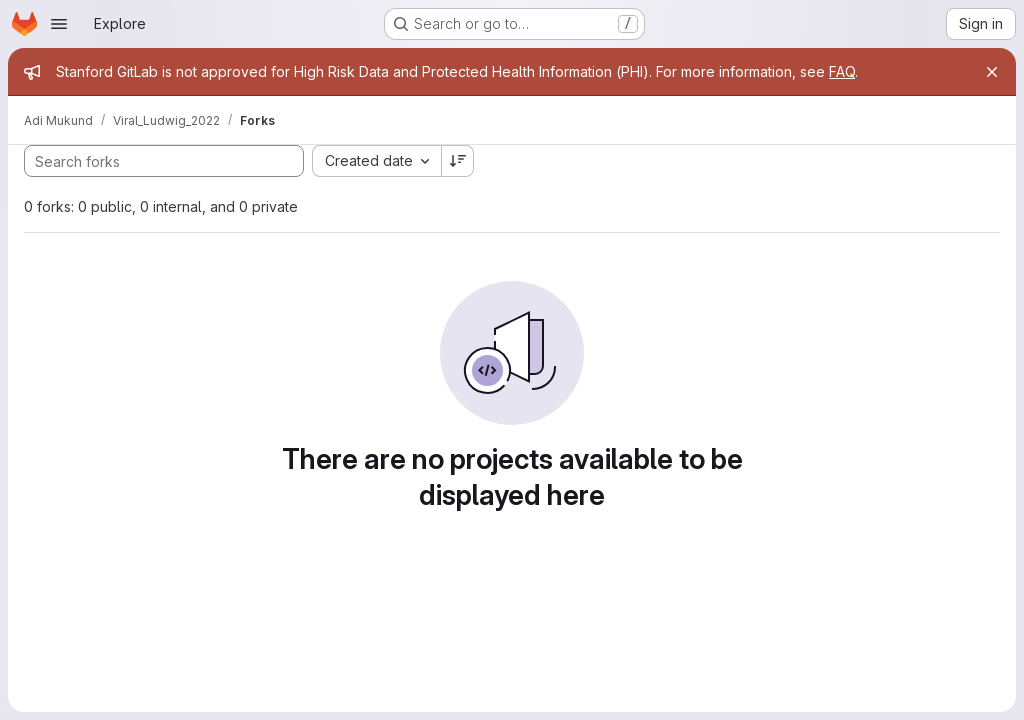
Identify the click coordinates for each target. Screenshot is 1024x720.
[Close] (992, 72)
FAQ (842, 71)
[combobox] (376, 161)
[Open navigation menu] (59, 24)
